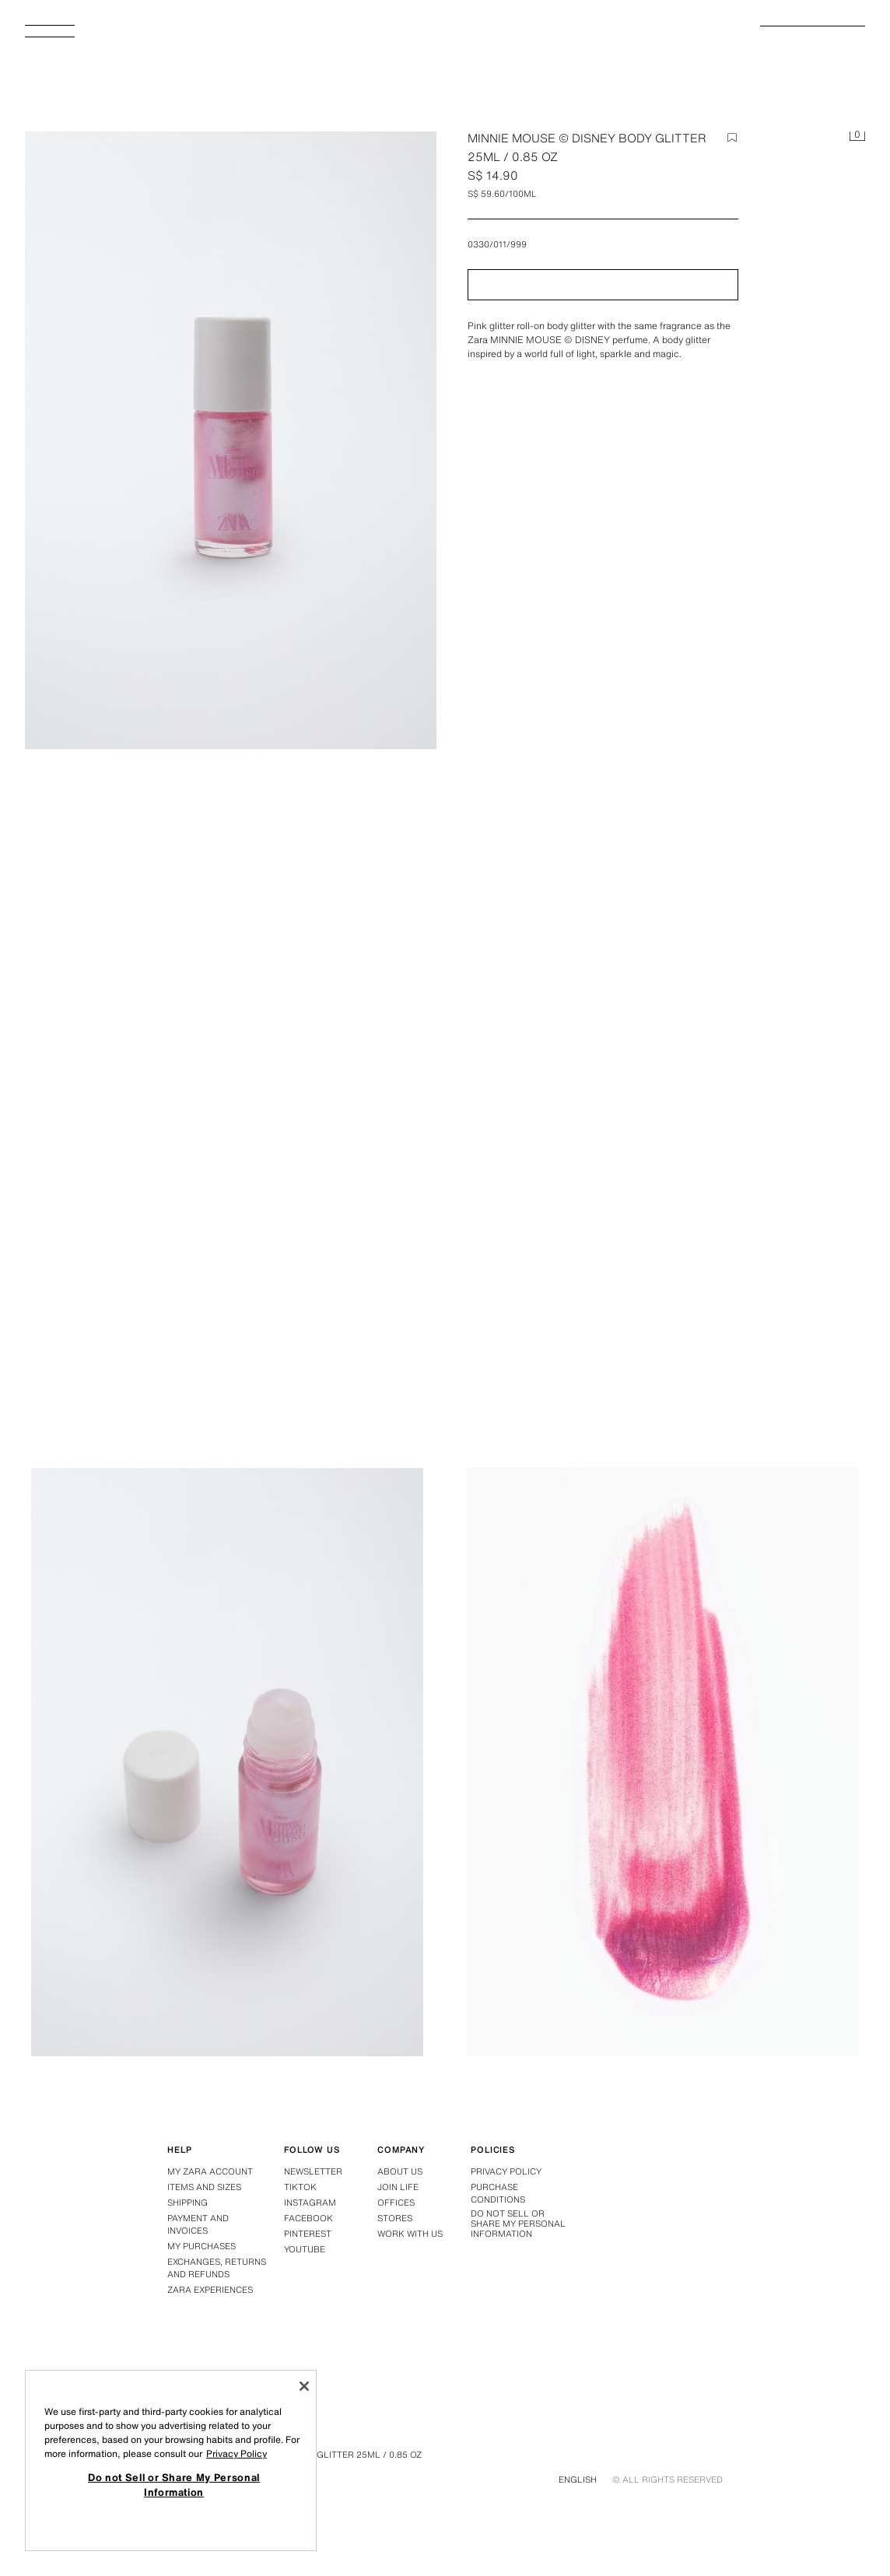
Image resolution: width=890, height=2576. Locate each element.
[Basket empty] (857, 136)
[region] (171, 2460)
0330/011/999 (497, 244)
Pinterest (307, 2233)
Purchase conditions (498, 2193)
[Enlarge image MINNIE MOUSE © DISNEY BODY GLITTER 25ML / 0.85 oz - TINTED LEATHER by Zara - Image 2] (227, 1762)
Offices (396, 2202)
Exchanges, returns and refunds (216, 2267)
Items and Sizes (204, 2187)
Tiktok (300, 2187)
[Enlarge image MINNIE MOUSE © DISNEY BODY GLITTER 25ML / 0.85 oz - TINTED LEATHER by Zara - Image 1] (663, 1130)
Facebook (308, 2218)
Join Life (398, 2187)
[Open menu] (56, 36)
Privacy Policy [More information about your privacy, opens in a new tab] (236, 2453)
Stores (394, 2218)
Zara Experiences (210, 2289)
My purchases (201, 2246)
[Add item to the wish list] (732, 137)
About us (399, 2171)
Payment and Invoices (198, 2224)
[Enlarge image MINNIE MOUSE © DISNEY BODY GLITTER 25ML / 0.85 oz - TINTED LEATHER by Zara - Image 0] (230, 440)
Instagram (310, 2202)
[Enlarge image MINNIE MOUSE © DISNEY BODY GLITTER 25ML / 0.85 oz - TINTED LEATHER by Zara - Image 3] (663, 1762)
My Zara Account (210, 2171)
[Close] (304, 2386)
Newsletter (313, 2171)
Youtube (304, 2249)
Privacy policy (506, 2171)
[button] (603, 284)
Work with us (410, 2233)
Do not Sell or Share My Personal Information (518, 2224)
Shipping (187, 2202)
